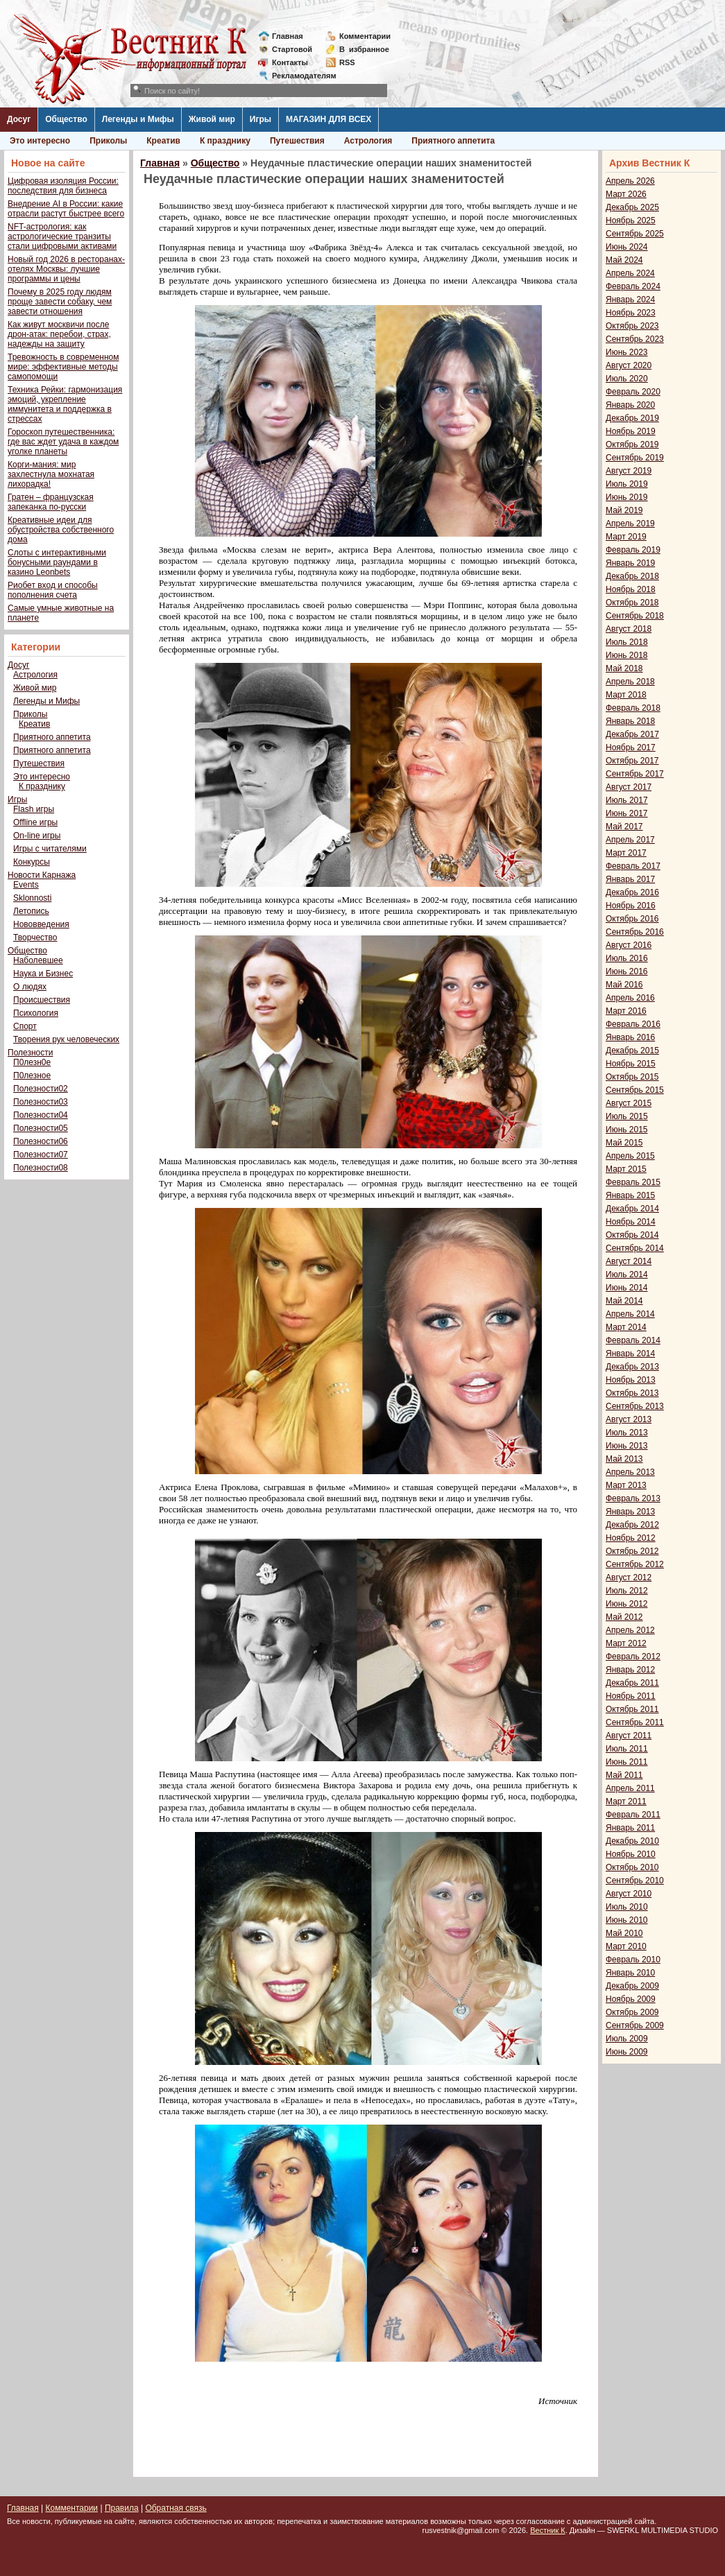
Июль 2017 (627, 800)
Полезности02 (40, 1088)
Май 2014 (624, 1301)
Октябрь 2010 (632, 1867)
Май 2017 (624, 826)
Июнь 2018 (627, 655)
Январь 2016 (630, 1037)
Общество (66, 119)
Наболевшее (38, 960)
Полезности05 (40, 1128)
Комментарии (365, 36)
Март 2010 (626, 1946)
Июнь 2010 (627, 1920)
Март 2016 (626, 1011)
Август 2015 (628, 1103)
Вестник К (547, 2530)
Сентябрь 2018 (635, 616)
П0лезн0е (32, 1062)
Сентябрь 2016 (635, 932)
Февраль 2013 (633, 1498)
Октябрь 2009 (632, 2012)
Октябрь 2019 (632, 444)
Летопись (31, 911)
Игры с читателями (50, 849)
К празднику (225, 141)
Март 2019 (626, 537)
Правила (122, 2508)
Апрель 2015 (630, 1156)
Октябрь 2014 (632, 1235)
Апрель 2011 (630, 1788)
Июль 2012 (627, 1591)
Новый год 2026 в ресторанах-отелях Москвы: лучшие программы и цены (66, 269)
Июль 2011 (627, 1749)
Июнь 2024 (627, 247)
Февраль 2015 (633, 1182)
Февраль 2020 (633, 392)
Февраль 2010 (633, 1959)
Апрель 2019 (630, 523)
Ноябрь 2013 (631, 1380)
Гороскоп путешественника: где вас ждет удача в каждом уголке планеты (63, 441)
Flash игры (33, 809)
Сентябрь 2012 (635, 1564)
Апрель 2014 (630, 1314)
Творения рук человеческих (66, 1039)
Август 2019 (628, 471)
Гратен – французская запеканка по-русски (51, 502)
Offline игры (35, 822)
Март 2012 (626, 1643)
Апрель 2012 (630, 1630)
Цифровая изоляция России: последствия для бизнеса (63, 186)
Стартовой (292, 49)
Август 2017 (628, 787)
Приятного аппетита (453, 141)
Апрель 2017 (630, 840)
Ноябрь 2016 (631, 905)
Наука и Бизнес (43, 973)
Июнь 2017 (627, 813)
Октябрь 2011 (632, 1709)
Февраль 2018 (633, 708)
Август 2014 (628, 1261)
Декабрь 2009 (632, 1986)
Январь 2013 (630, 1511)
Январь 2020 (630, 405)
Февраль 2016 (633, 1024)
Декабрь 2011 (632, 1683)
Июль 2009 (627, 2038)
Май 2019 (624, 510)
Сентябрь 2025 (635, 234)
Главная (287, 36)
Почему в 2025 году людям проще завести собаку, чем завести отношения (60, 301)
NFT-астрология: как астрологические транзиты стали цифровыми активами (62, 236)
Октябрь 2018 (632, 602)
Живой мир (212, 119)
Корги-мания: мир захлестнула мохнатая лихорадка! (51, 474)
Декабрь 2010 (632, 1841)
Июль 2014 (627, 1274)
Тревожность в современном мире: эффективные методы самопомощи (63, 366)
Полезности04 (40, 1115)
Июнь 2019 (627, 497)
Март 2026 (626, 194)
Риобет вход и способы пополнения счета (53, 590)
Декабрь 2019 (632, 418)
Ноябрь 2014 (631, 1222)
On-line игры (36, 835)
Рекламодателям (298, 75)
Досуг (19, 119)
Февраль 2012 (633, 1656)
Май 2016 (624, 984)
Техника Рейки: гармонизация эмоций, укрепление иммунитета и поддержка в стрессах (65, 404)
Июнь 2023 (627, 352)
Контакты (290, 62)
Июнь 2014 (627, 1288)
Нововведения (41, 924)
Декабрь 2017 (632, 734)
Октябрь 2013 (632, 1393)
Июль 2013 (627, 1432)
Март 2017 (626, 853)
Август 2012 (628, 1577)
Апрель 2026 (630, 181)
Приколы (108, 141)
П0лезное (32, 1075)
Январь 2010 (630, 1973)
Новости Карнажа (42, 875)
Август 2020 (628, 365)
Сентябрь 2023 (635, 339)
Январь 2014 (630, 1353)
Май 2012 (624, 1617)
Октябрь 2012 (632, 1551)
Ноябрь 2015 (631, 1064)
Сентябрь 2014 (635, 1248)
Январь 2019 (630, 563)
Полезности (30, 1052)
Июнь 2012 (627, 1604)
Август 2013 (628, 1419)
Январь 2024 (630, 299)
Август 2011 (628, 1735)
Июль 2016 (627, 958)
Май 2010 (624, 1933)
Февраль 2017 (633, 866)
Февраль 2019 (633, 550)
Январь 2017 (630, 879)
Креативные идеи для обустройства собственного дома (61, 529)
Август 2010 (628, 1894)
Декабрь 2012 (632, 1525)
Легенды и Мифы (138, 119)
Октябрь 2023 (632, 326)
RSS (347, 62)
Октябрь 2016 (632, 919)
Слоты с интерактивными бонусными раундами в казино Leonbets (57, 562)
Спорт (25, 1026)
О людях (29, 987)
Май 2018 (624, 668)
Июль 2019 (627, 484)
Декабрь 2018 (632, 576)
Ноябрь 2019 (631, 431)
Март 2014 (626, 1327)
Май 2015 (624, 1143)
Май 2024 (624, 260)
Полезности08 (40, 1168)
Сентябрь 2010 (635, 1880)
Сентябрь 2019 (635, 458)
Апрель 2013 (630, 1472)
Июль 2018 (627, 642)
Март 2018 (626, 695)
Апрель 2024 (630, 273)
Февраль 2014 (633, 1340)
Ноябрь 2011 (631, 1696)
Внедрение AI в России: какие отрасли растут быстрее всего (66, 208)
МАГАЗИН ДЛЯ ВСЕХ (328, 119)
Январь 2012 (630, 1670)
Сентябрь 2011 (635, 1722)
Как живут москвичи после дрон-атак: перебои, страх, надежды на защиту (59, 334)
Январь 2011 (630, 1828)
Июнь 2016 (627, 971)
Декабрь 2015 (632, 1050)
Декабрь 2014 (632, 1208)
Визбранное (364, 49)
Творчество (35, 937)
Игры (260, 119)
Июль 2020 (627, 378)
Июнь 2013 (627, 1446)
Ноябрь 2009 (631, 1999)
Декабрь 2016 (632, 892)
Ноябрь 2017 (631, 747)
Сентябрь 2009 (635, 2025)
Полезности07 (40, 1154)
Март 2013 (626, 1485)
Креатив (163, 141)
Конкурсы (31, 862)
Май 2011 (624, 1775)
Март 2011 (626, 1801)
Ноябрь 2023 (631, 313)
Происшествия (41, 1000)
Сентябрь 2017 (635, 774)
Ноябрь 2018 (631, 589)
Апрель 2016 (630, 998)
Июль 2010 (627, 1907)
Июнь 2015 (627, 1129)
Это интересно (40, 141)
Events (26, 885)
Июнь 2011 (627, 1762)
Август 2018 (628, 629)
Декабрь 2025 (632, 207)
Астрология (368, 141)
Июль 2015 (627, 1116)
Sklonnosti (32, 898)
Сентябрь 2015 (635, 1090)
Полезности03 (40, 1102)
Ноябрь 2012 (631, 1538)
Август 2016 (628, 945)
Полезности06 (40, 1141)
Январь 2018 (630, 721)
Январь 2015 (630, 1195)
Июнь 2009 (627, 2052)
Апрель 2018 (630, 681)
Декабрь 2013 (632, 1367)
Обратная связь (175, 2508)
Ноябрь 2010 (631, 1854)
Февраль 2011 (633, 1814)
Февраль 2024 (633, 286)
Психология (35, 1013)
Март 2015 (626, 1169)
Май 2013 (624, 1459)
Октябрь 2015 (632, 1077)
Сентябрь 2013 (635, 1406)
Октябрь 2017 (632, 761)
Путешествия (297, 141)
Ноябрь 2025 (631, 220)
